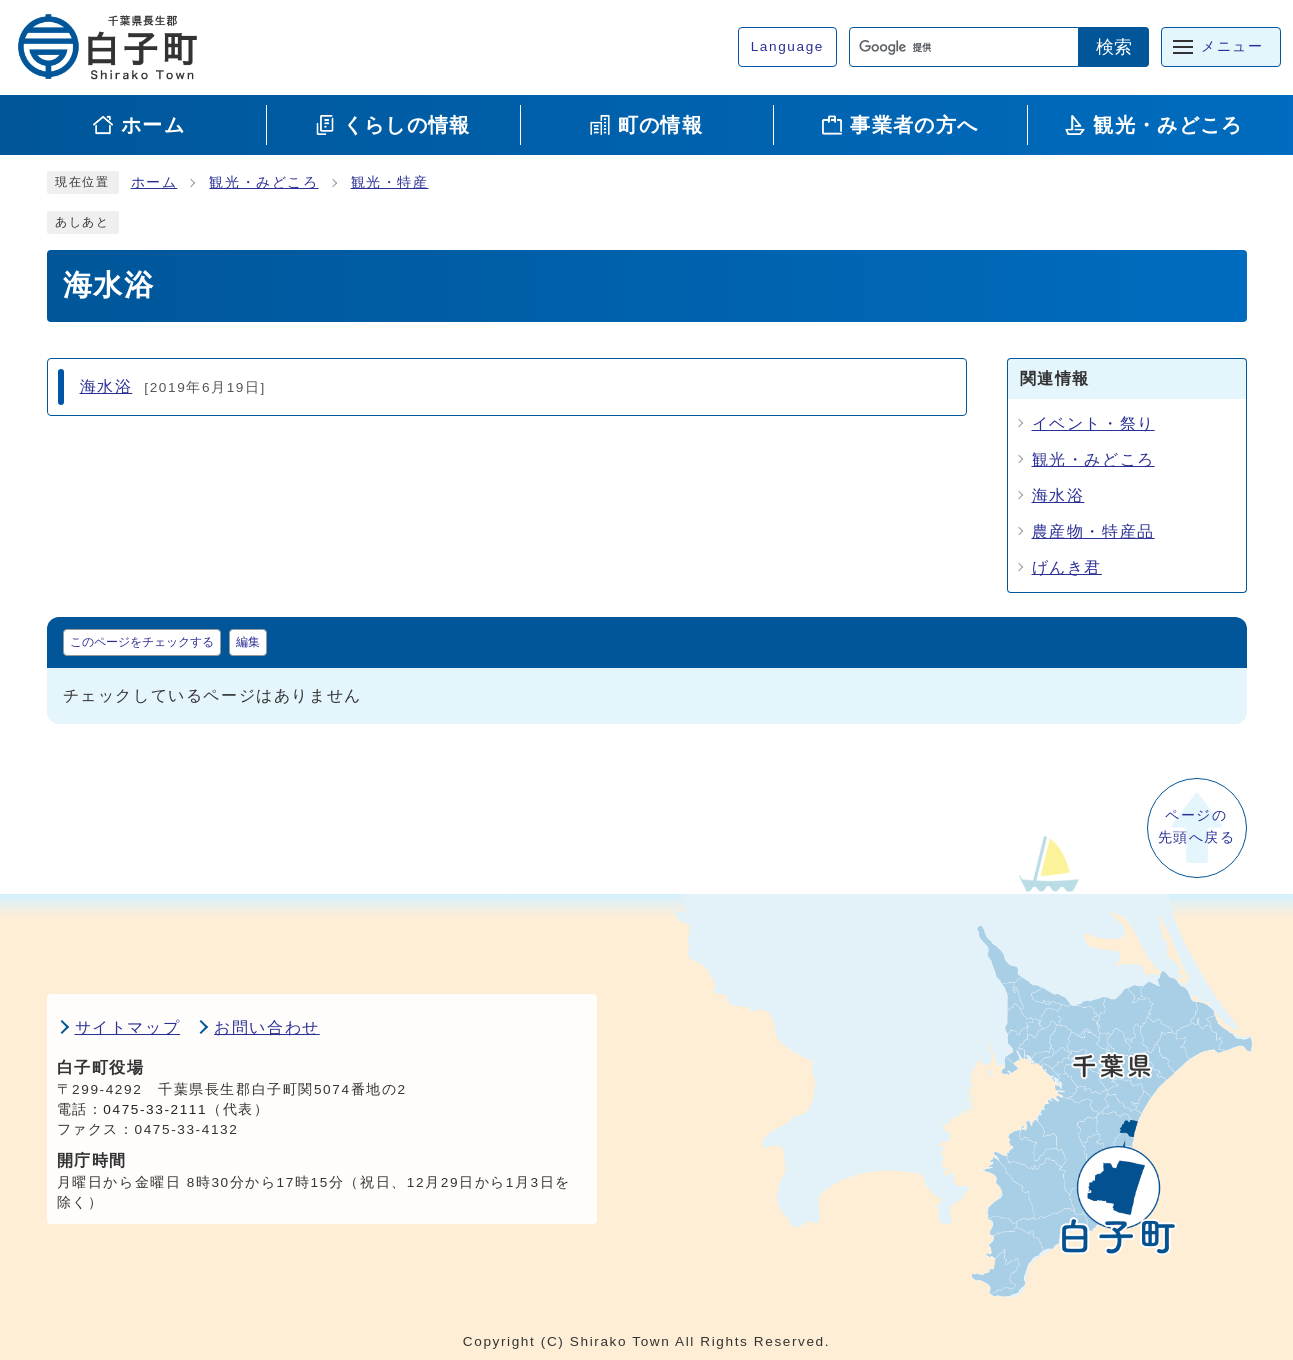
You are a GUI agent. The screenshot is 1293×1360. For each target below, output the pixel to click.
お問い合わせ (267, 1027)
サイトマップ (128, 1027)
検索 (1114, 47)
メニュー (1232, 46)
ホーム (154, 182)
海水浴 (1058, 495)
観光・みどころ (263, 182)
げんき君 (1067, 567)
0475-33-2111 (155, 1109)
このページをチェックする (142, 642)
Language (787, 46)
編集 (248, 642)
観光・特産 (390, 182)
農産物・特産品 (1093, 531)
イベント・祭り (1093, 423)
